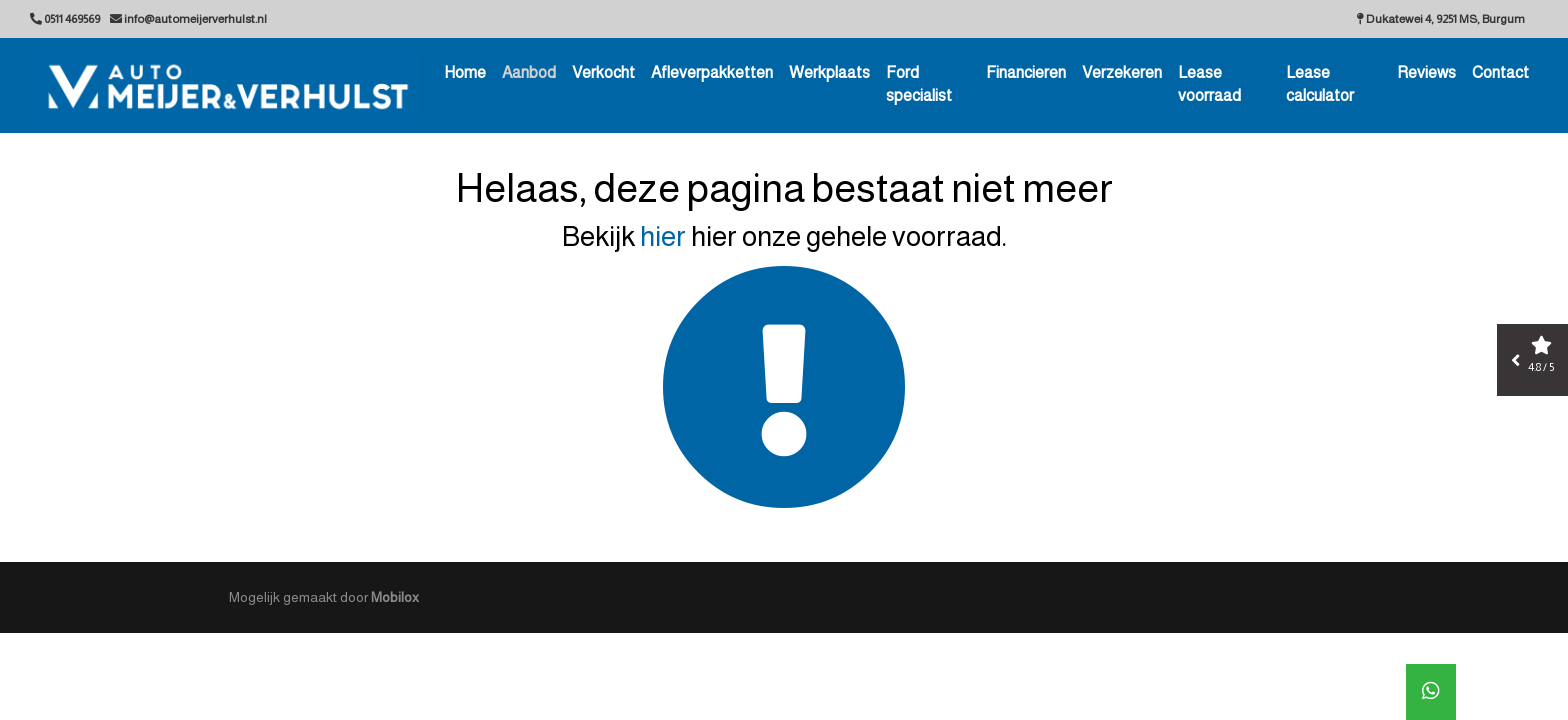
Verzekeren (1122, 72)
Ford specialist (919, 84)
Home (465, 72)
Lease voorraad (1209, 84)
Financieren (1026, 72)
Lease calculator (1320, 84)
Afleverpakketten (712, 72)
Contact (1500, 72)
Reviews (1426, 72)
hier (663, 236)
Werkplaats (829, 72)
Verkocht (603, 72)
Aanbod (529, 72)
